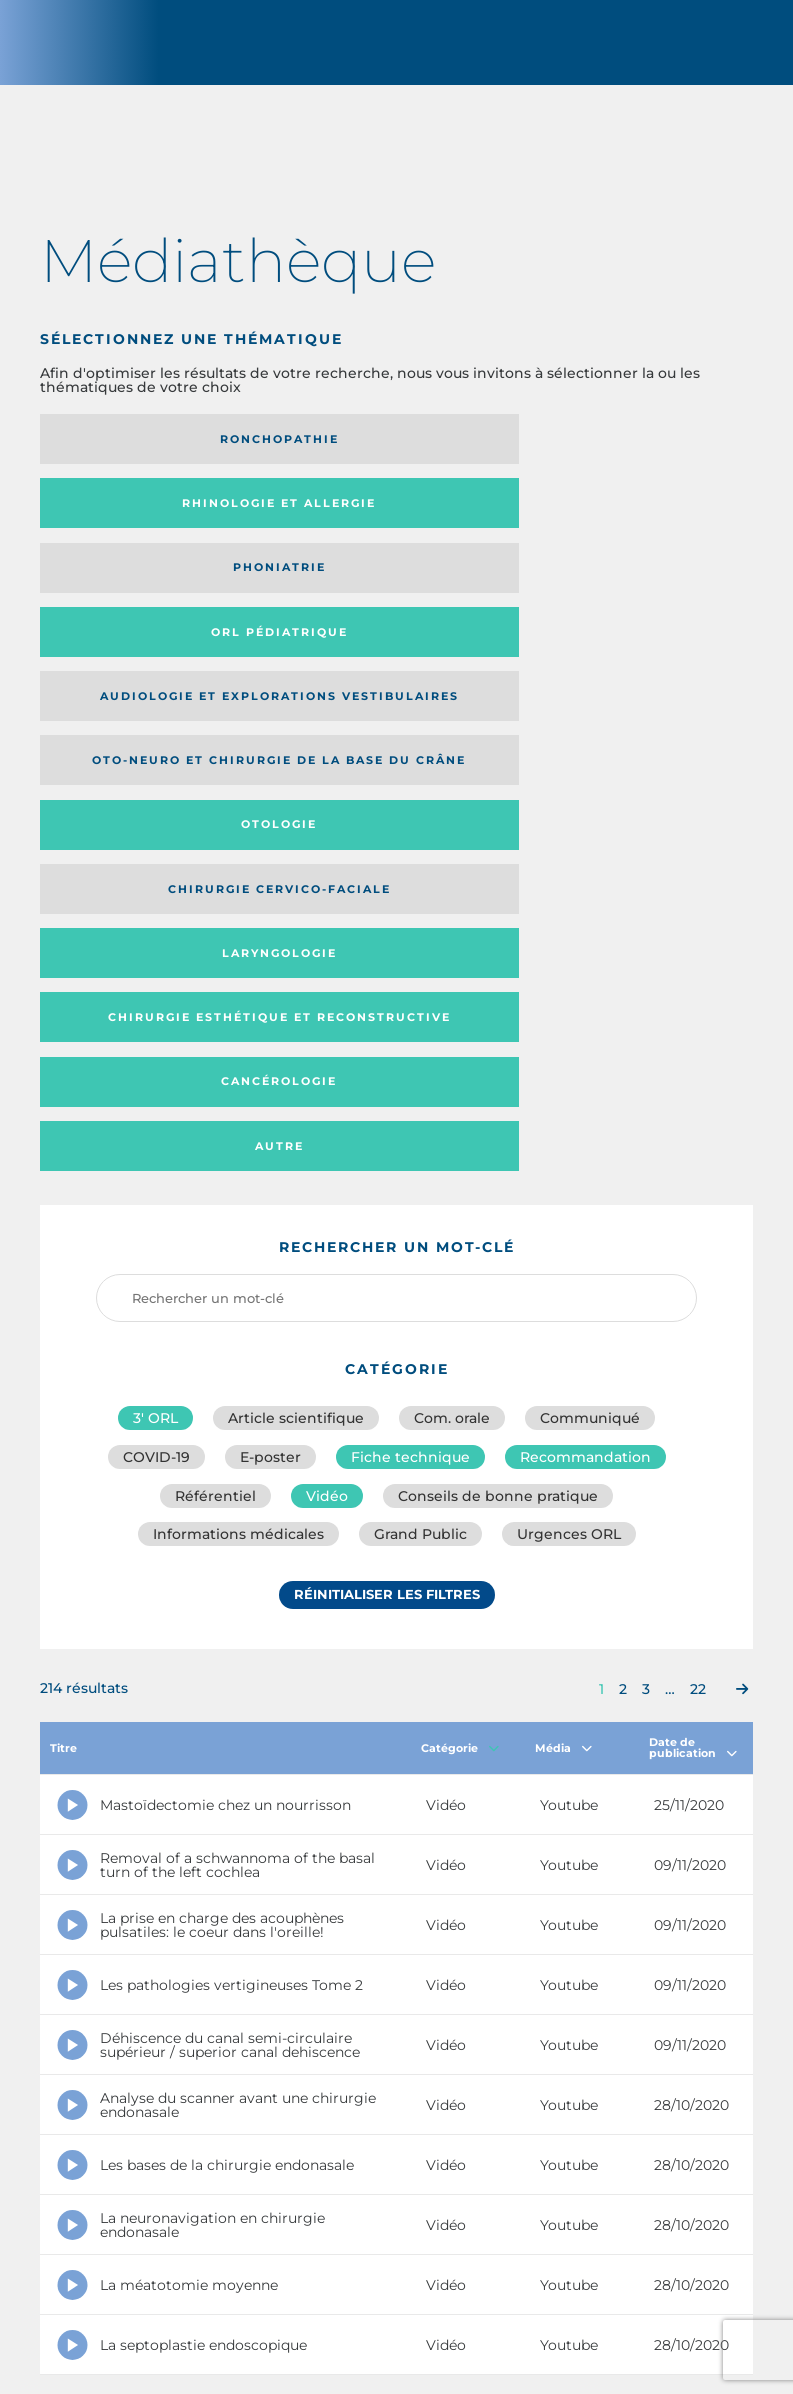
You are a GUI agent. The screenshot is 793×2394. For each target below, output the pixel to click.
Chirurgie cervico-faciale (370, 589)
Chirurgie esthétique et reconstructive (145, 653)
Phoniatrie (621, 447)
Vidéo (327, 1014)
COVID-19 (156, 970)
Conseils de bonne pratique (498, 1014)
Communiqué (590, 926)
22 (698, 1213)
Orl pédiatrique (150, 518)
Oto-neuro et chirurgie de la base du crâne (613, 518)
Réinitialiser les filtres (387, 1123)
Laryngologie (621, 589)
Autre (621, 654)
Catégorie (460, 1272)
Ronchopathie (150, 447)
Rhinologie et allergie (348, 447)
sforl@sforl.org (371, 2249)
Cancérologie (386, 654)
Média (563, 1272)
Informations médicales (238, 1058)
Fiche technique (410, 970)
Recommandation (585, 970)
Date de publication (693, 1271)
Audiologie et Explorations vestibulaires (348, 518)
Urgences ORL (569, 1058)
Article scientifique (296, 926)
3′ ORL (155, 926)
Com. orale (452, 926)
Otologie (150, 589)
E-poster (270, 970)
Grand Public (420, 1058)
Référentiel (215, 1014)
